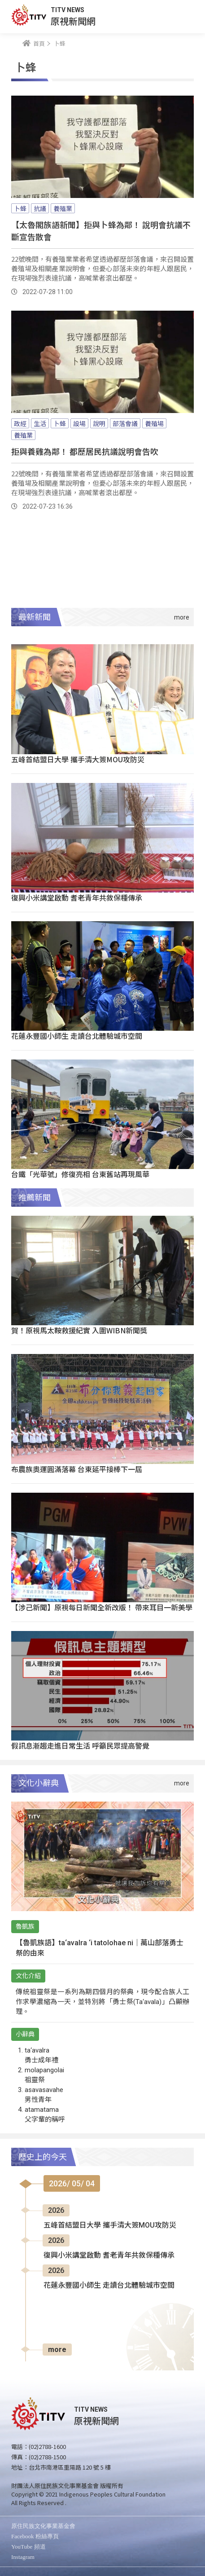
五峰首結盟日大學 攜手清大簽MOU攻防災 (77, 759)
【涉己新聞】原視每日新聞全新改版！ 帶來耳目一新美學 (101, 1607)
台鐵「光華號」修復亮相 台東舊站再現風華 (80, 1174)
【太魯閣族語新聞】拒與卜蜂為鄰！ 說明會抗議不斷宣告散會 (101, 230)
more (57, 2349)
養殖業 (62, 208)
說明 (99, 423)
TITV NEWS (67, 9)
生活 (40, 423)
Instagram (23, 2557)
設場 (79, 423)
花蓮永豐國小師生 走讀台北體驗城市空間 (76, 1035)
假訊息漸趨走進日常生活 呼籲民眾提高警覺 (80, 1745)
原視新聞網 (73, 20)
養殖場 (154, 423)
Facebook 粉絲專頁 (35, 2536)
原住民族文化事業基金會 (43, 2526)
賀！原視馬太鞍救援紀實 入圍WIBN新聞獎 (79, 1330)
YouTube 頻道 (28, 2546)
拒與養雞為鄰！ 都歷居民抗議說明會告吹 (84, 451)
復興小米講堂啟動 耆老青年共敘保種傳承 (76, 897)
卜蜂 (20, 208)
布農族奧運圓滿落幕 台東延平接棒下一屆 (76, 1469)
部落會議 (125, 423)
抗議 (40, 208)
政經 (20, 423)
